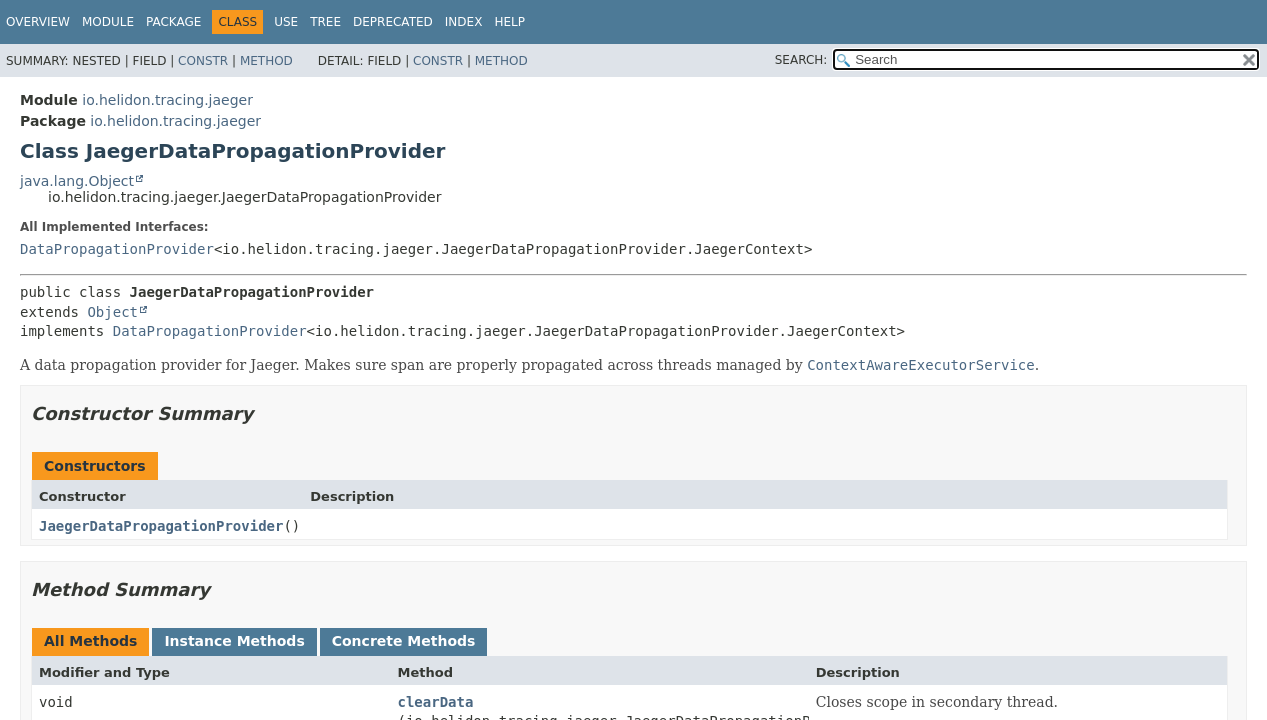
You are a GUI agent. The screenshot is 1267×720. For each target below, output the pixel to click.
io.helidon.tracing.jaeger (167, 100)
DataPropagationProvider (117, 249)
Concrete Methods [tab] (404, 641)
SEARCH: (801, 60)
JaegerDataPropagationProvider (161, 526)
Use (286, 22)
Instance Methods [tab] (234, 641)
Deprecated (393, 22)
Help (509, 22)
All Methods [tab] (90, 641)
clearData (436, 702)
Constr (203, 61)
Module (108, 22)
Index (464, 22)
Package (173, 22)
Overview (38, 22)
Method (266, 61)
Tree (325, 22)
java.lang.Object (77, 181)
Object (112, 312)
